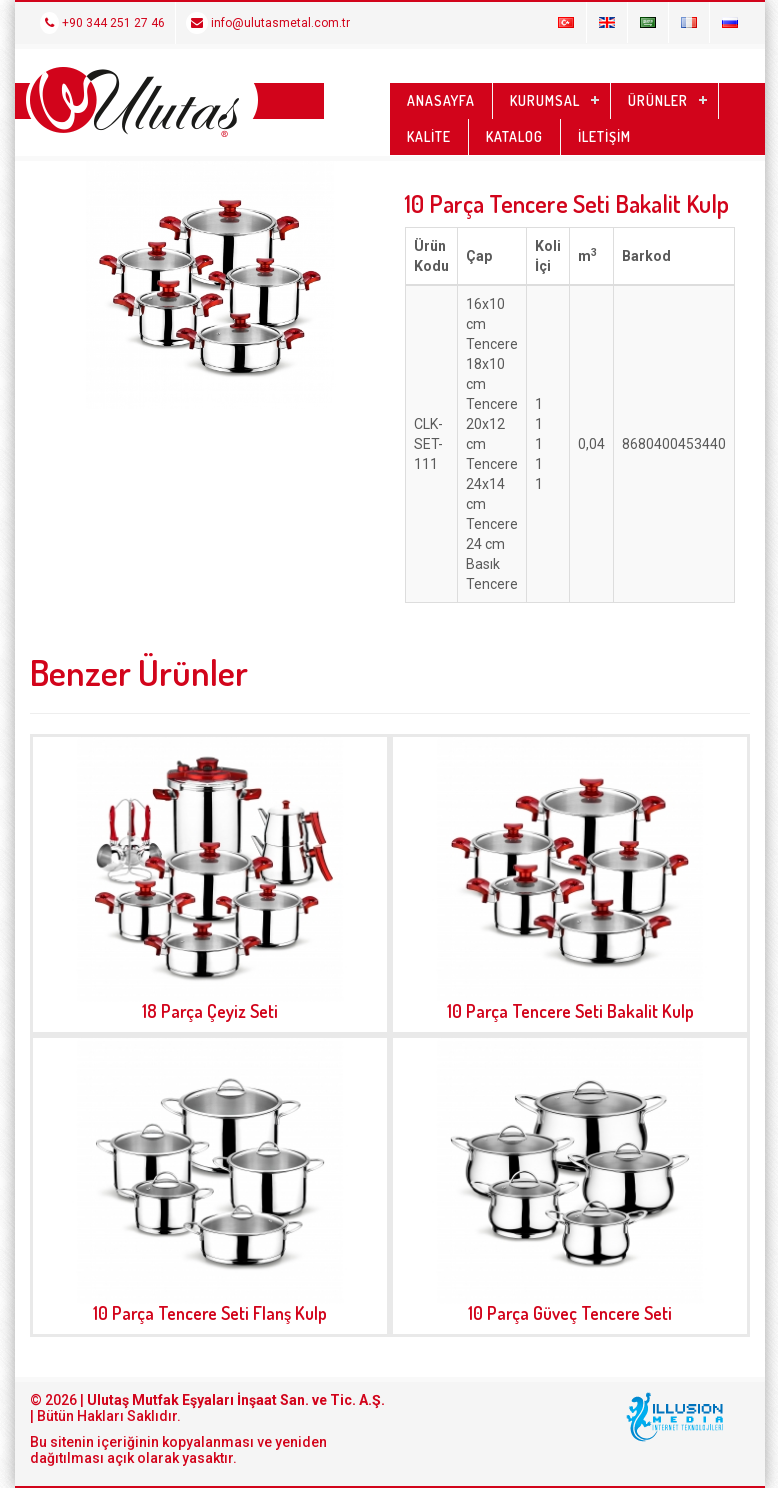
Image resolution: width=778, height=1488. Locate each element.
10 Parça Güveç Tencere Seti (570, 1313)
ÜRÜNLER (658, 100)
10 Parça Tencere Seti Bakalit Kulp (570, 1011)
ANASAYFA (441, 100)
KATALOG (514, 136)
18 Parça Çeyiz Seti (210, 1011)
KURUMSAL (545, 100)
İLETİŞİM (604, 136)
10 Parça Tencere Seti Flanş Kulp (210, 1313)
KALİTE (429, 136)
